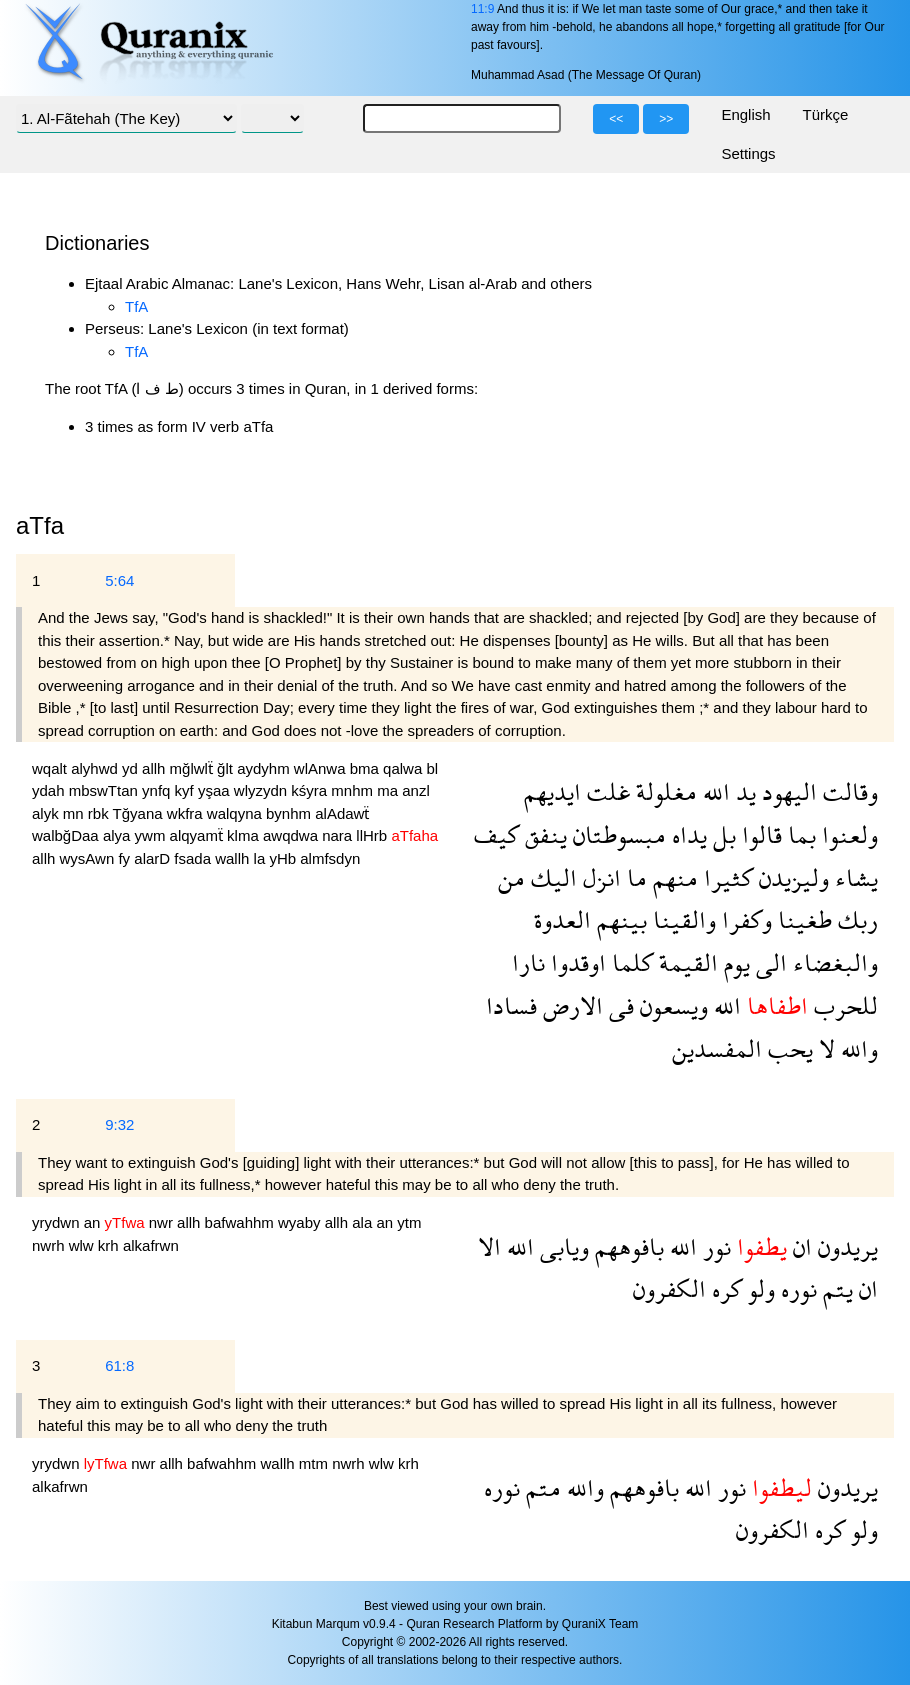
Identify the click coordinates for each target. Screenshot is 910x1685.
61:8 (119, 1365)
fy (126, 858)
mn (75, 813)
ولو (758, 1288)
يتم (835, 1288)
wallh (234, 858)
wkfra (187, 813)
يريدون (845, 1246)
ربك (855, 919)
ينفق (543, 834)
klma (245, 835)
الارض (570, 1005)
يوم (734, 962)
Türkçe (826, 114)
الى (768, 962)
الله (713, 791)
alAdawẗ (342, 813)
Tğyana (140, 813)
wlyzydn (263, 790)
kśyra (311, 790)
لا (824, 1048)
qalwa (404, 768)
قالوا (759, 834)
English (745, 114)
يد (743, 791)
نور (714, 1246)
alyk (47, 813)
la (262, 858)
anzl (416, 790)
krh (110, 1245)
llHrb (373, 835)
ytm (409, 1222)
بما (799, 834)
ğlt (227, 768)
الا (489, 1246)
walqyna (236, 813)
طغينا (802, 919)
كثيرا (725, 877)
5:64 (119, 580)
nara (339, 835)
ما (634, 877)
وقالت (847, 791)
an (94, 1222)
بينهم (619, 919)
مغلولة (663, 791)
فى (618, 1005)
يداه (686, 834)
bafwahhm (241, 1222)
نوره (796, 1288)
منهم (672, 877)
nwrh (50, 1245)
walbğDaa (67, 835)
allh (156, 768)
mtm (315, 1463)
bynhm (290, 813)
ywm (152, 835)
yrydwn (58, 1222)
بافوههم (626, 1246)
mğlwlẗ (194, 768)
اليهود (786, 791)
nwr (163, 1222)
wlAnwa (322, 768)
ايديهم (552, 791)
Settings (748, 153)
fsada (194, 858)
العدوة (562, 919)
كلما (629, 962)
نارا (528, 962)
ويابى (561, 1246)
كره (724, 1288)
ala (364, 1222)
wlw (83, 1245)
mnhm (354, 790)
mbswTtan (105, 790)
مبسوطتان (616, 834)
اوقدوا (575, 962)
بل (721, 834)
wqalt (51, 768)
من (511, 877)
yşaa (216, 790)
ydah (50, 790)
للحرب (843, 1005)
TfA (136, 306)
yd (132, 768)
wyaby (301, 1222)
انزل (599, 877)
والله (856, 1048)
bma (366, 768)
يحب (787, 1048)
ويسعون (671, 1005)
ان (799, 1246)
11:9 (482, 9)
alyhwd (96, 768)
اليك (551, 877)
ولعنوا (847, 834)
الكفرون (669, 1288)
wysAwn (89, 858)
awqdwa (292, 835)
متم (540, 1487)
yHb (284, 858)
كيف (496, 834)
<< (616, 119)
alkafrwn (151, 1245)
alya (119, 835)
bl (432, 768)
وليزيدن (791, 877)
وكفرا (744, 919)
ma (389, 790)
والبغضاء (832, 962)
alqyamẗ (199, 835)
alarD (154, 858)
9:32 (119, 1124)
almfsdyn (330, 858)
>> (666, 119)
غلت (605, 791)
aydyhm (265, 768)
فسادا (511, 1005)
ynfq (158, 790)
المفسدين (717, 1048)
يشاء (853, 877)
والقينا (681, 919)
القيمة (685, 962)
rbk (100, 813)
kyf (186, 790)
